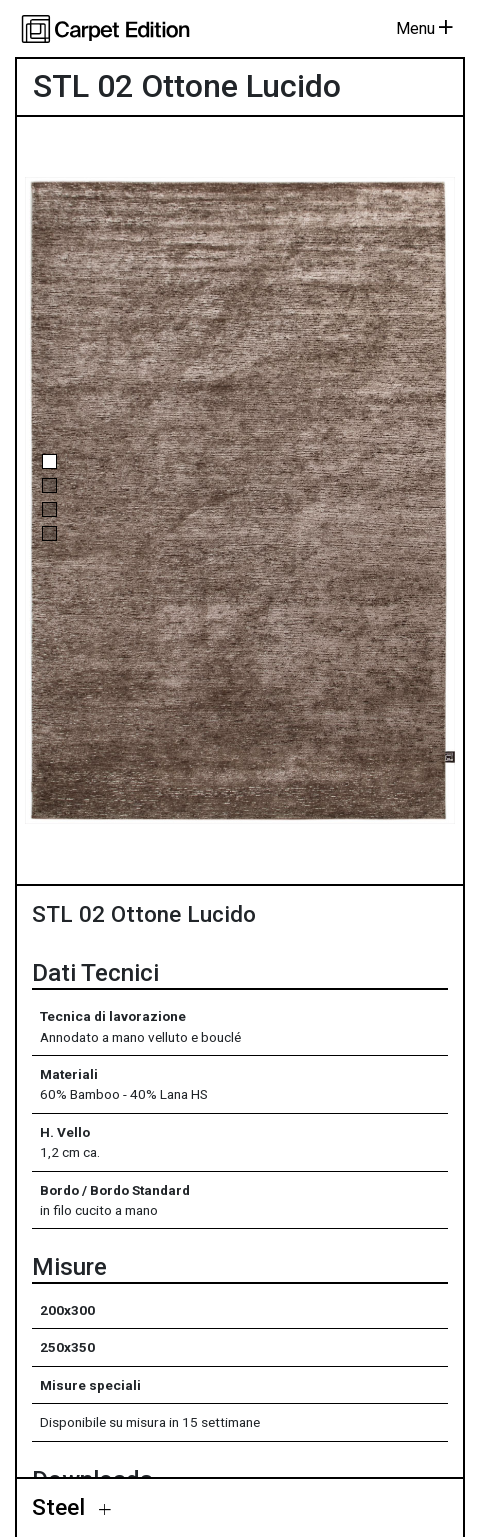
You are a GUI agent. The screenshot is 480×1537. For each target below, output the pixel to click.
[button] (49, 461)
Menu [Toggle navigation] (424, 28)
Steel (61, 1508)
